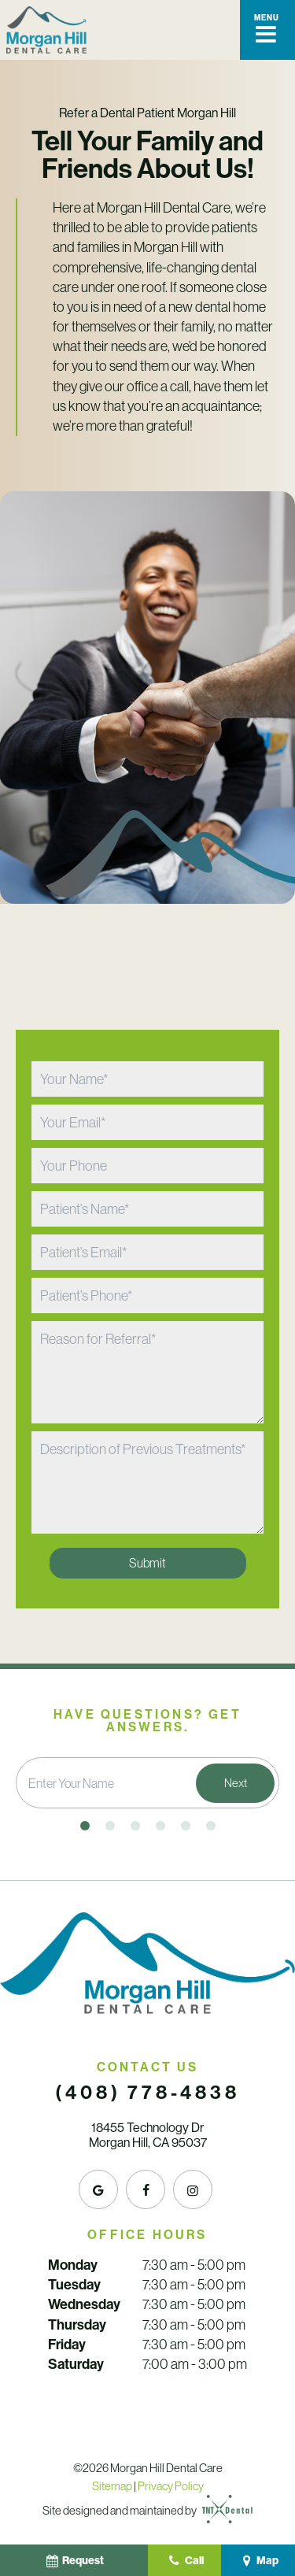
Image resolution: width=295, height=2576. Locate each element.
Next (235, 1783)
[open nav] (267, 29)
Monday (73, 2265)
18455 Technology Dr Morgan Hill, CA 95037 (148, 2135)
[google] (98, 2189)
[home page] (46, 30)
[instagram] (192, 2189)
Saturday (76, 2364)
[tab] (85, 1826)
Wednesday (84, 2304)
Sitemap (112, 2486)
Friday (67, 2344)
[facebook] (145, 2189)
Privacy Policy (171, 2486)
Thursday (77, 2325)
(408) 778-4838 (147, 2093)
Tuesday (74, 2284)
